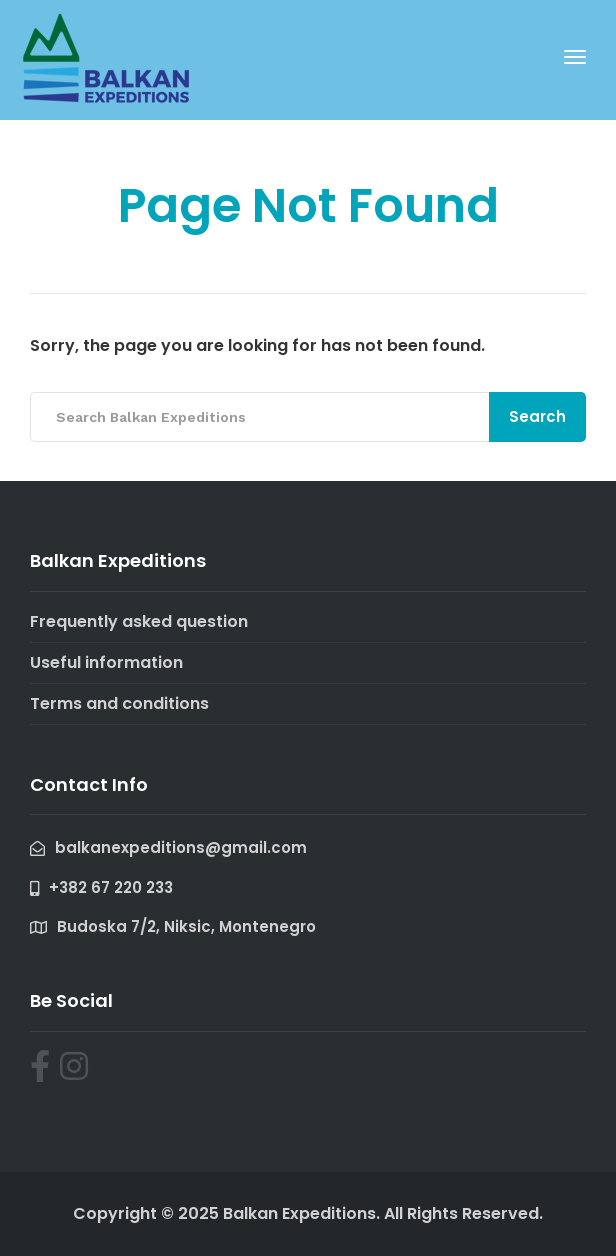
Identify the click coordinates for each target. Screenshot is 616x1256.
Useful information (106, 662)
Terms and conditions (119, 703)
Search (537, 416)
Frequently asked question (139, 621)
